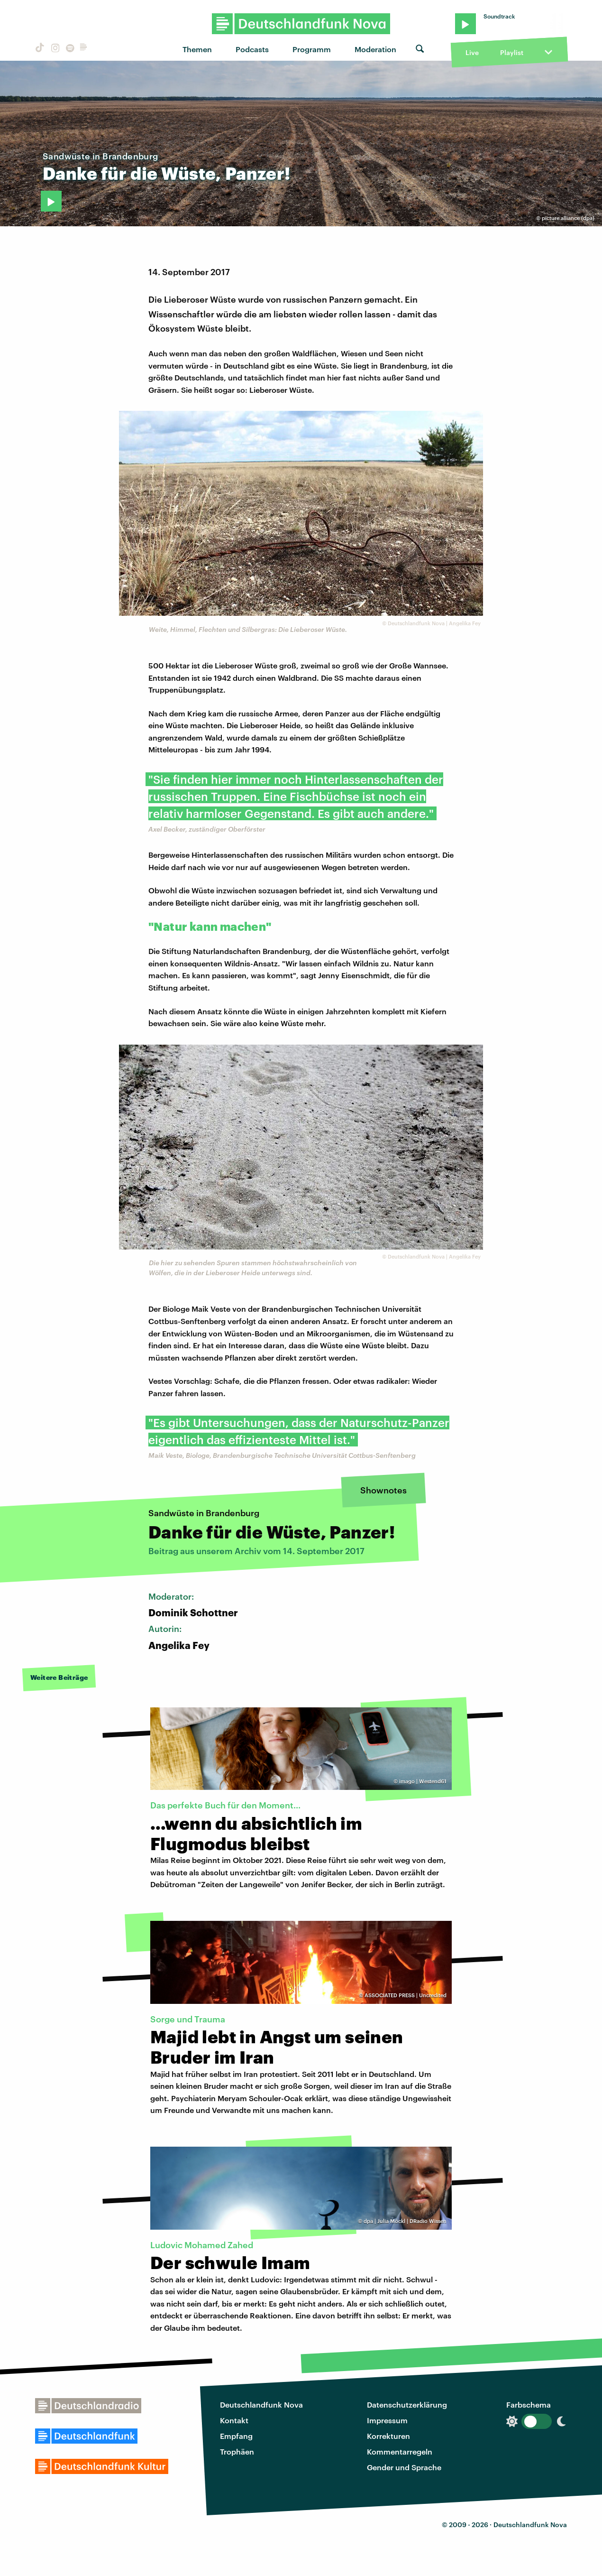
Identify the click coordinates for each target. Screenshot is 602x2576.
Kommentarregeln (399, 2451)
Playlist (511, 52)
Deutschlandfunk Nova (261, 2404)
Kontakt (234, 2420)
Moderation (375, 49)
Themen (197, 49)
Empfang (236, 2435)
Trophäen (237, 2451)
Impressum (387, 2420)
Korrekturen (388, 2435)
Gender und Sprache (404, 2467)
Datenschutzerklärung (407, 2404)
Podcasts (252, 49)
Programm (311, 49)
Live (472, 52)
